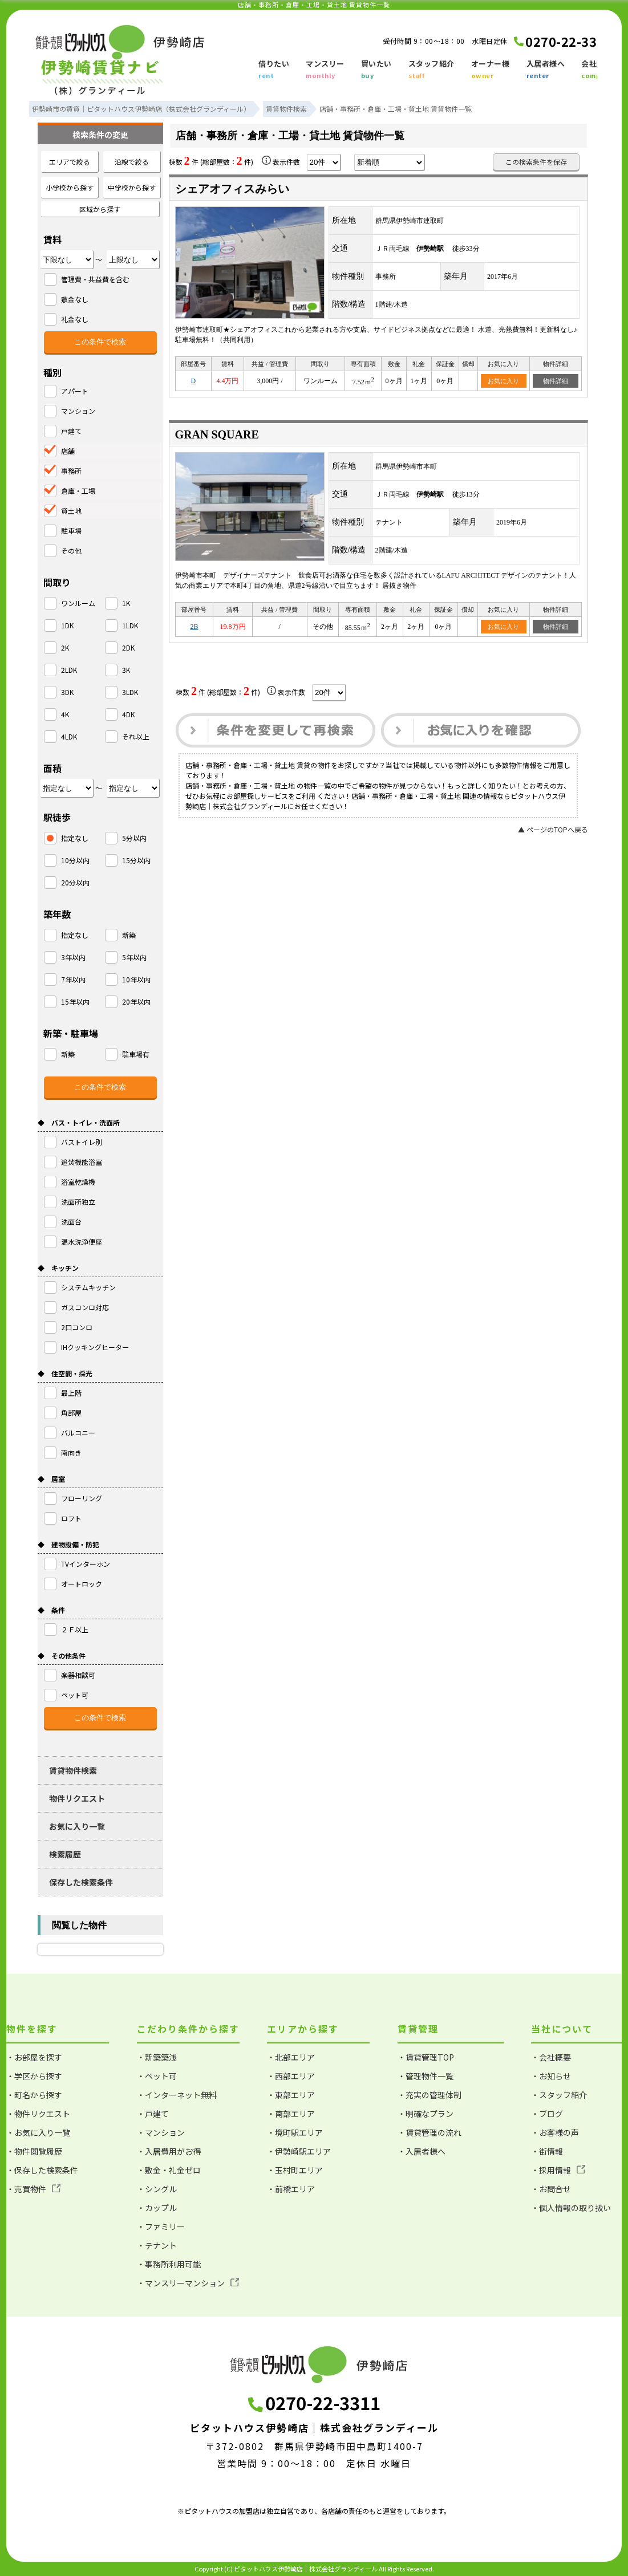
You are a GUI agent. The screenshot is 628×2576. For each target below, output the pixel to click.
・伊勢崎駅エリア (299, 2151)
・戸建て (153, 2113)
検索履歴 (65, 1854)
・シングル (157, 2189)
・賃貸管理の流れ (429, 2132)
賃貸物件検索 (73, 1770)
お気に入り (503, 380)
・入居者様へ (421, 2151)
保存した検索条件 (81, 1882)
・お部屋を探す (34, 2057)
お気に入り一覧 (77, 1826)
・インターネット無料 (177, 2095)
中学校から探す (132, 187)
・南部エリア (291, 2113)
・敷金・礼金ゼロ (169, 2170)
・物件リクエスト (38, 2113)
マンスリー (325, 70)
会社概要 (596, 70)
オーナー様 (490, 70)
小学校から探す (70, 187)
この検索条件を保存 (536, 161)
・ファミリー (161, 2226)
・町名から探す (34, 2095)
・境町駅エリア (295, 2132)
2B (194, 627)
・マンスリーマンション (188, 2283)
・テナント (157, 2245)
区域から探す (99, 209)
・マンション (161, 2132)
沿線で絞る (132, 161)
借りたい (273, 70)
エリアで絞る (69, 161)
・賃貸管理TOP (426, 2057)
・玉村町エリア (295, 2170)
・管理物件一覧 (425, 2076)
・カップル (157, 2208)
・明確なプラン (425, 2113)
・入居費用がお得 (169, 2151)
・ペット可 (157, 2076)
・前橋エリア (291, 2189)
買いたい (376, 70)
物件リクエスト (77, 1798)
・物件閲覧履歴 (34, 2151)
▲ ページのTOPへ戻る (553, 829)
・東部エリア (291, 2095)
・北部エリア (291, 2057)
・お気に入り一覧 (38, 2132)
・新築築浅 (157, 2057)
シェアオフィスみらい (232, 188)
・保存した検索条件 (42, 2170)
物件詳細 (555, 380)
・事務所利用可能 (169, 2264)
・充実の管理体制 (429, 2095)
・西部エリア (291, 2076)
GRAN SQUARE (217, 434)
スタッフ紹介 (431, 70)
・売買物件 (33, 2189)
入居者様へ (545, 70)
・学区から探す (34, 2076)
